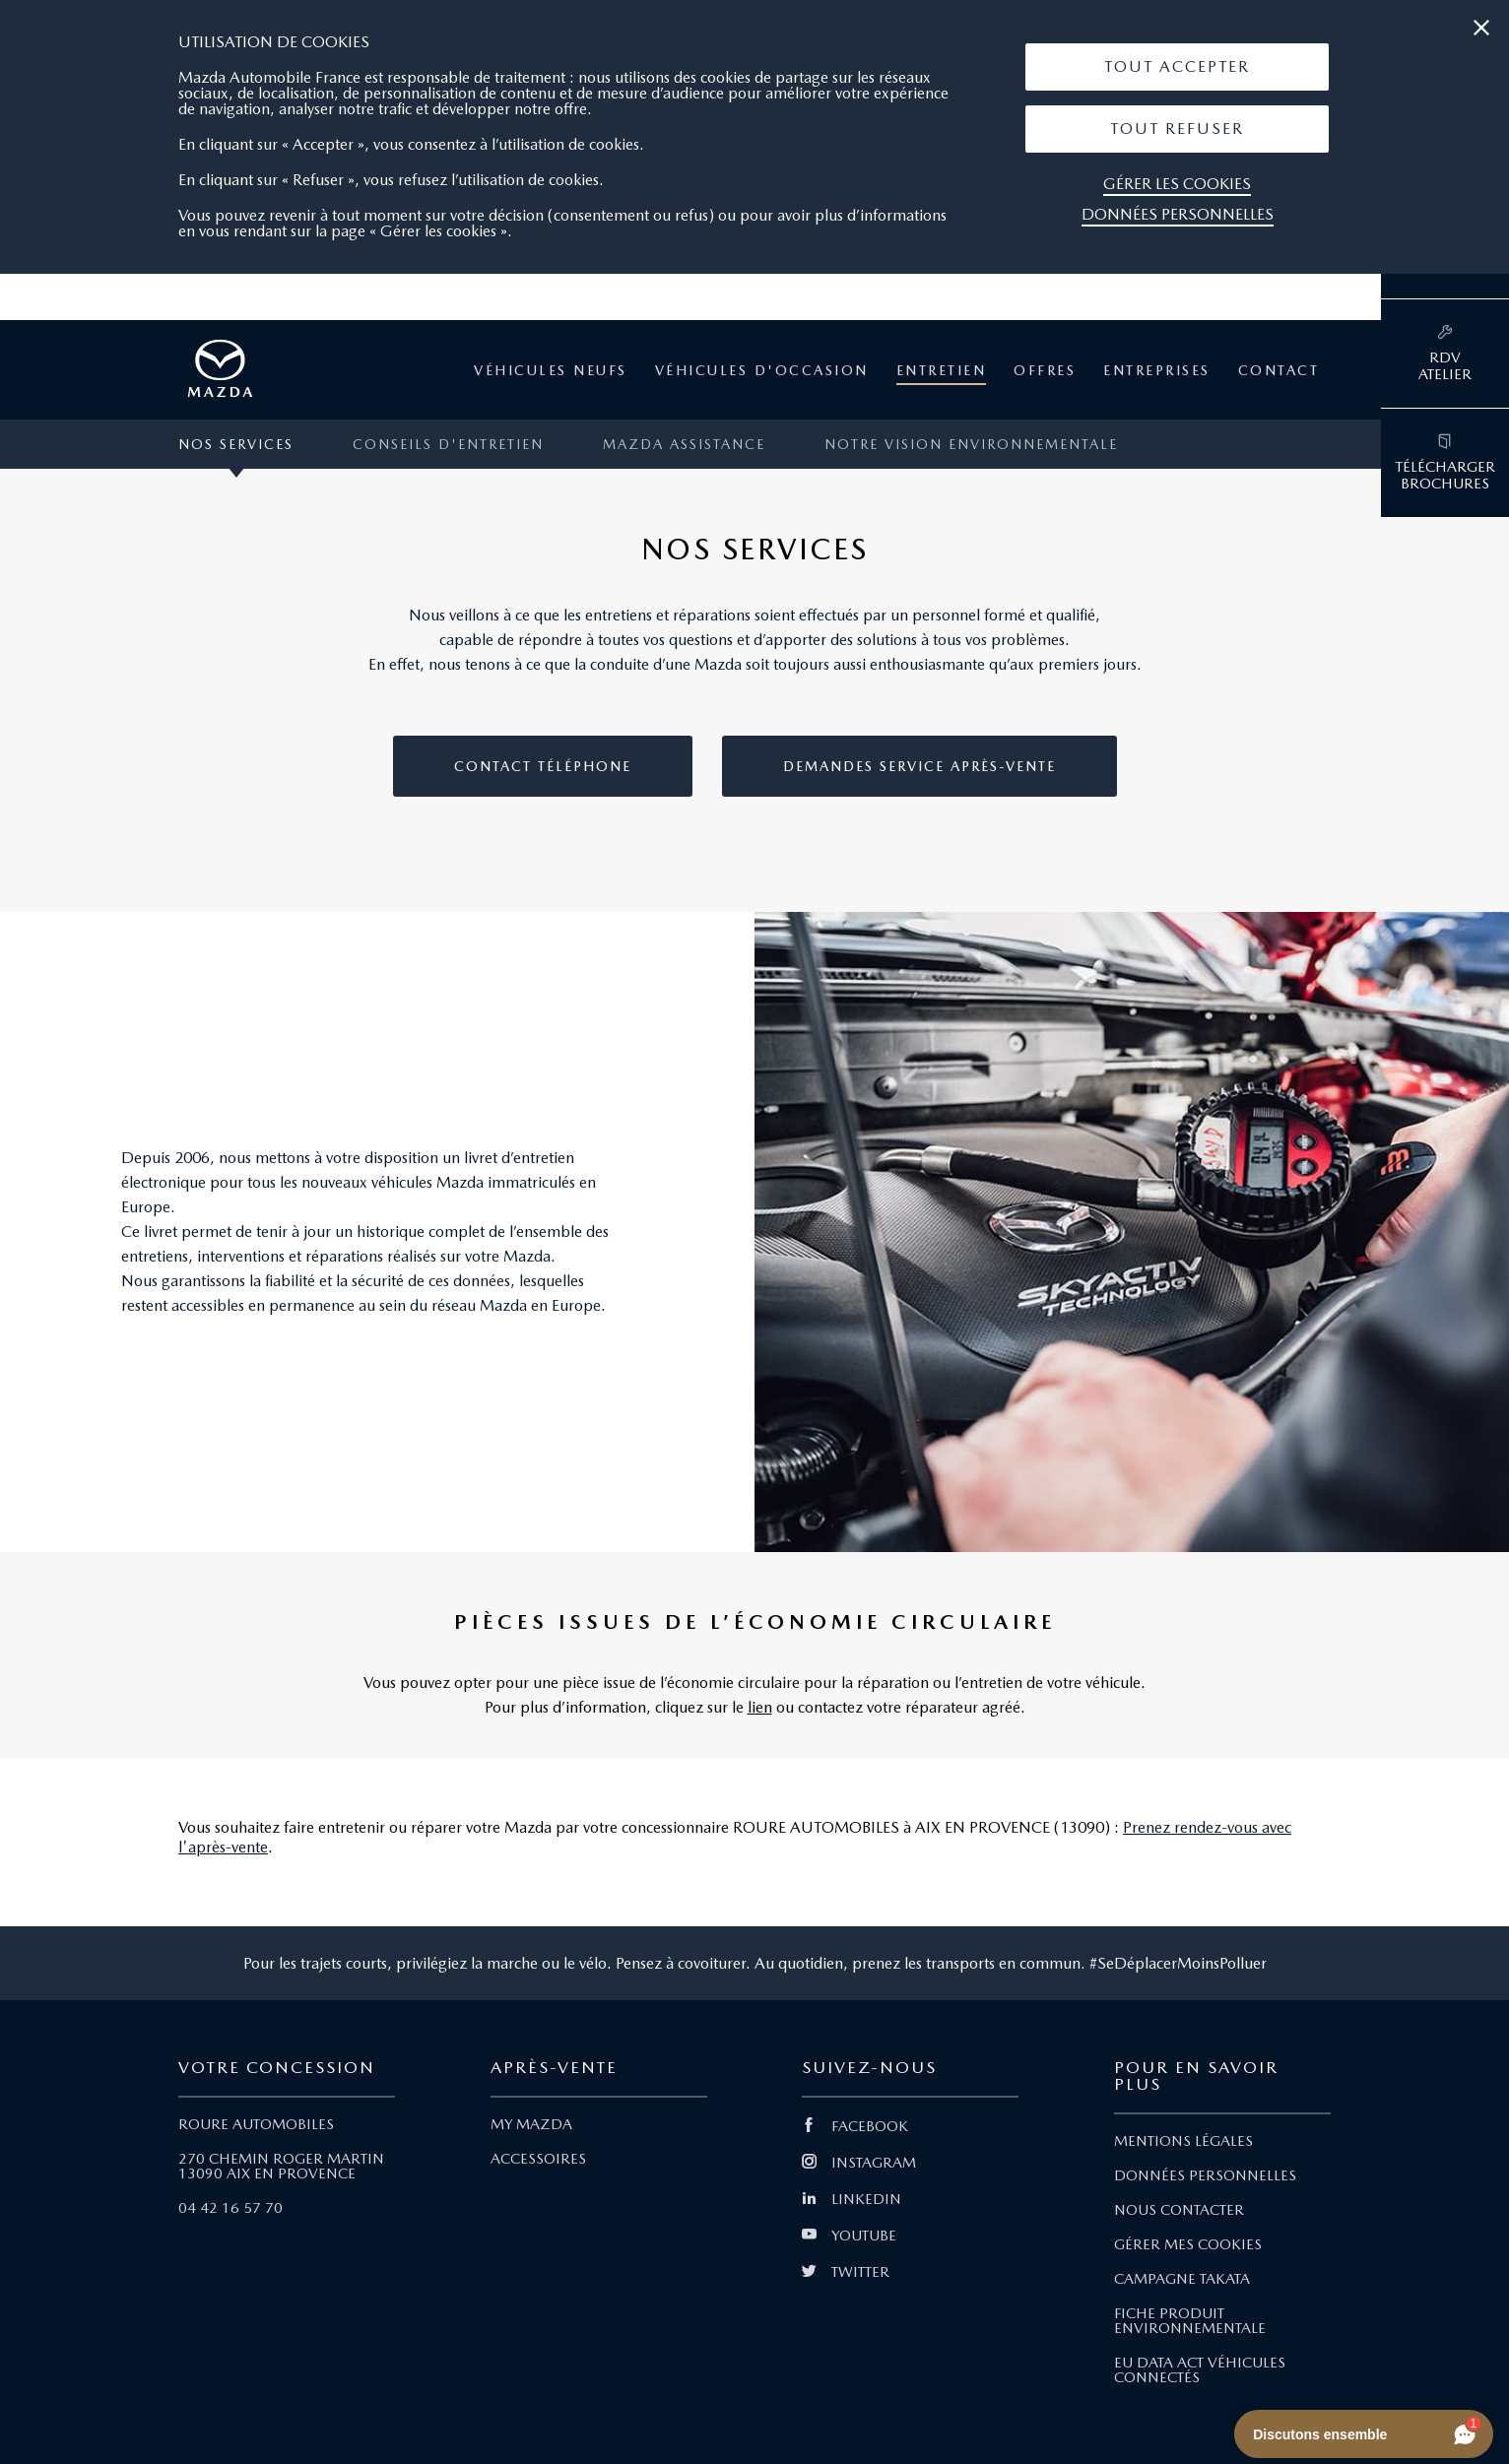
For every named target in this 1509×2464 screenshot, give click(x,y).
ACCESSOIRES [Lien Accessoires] (538, 2159)
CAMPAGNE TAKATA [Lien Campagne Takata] (1182, 2279)
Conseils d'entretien (448, 444)
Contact (1279, 370)
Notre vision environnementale (971, 444)
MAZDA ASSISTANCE (684, 444)
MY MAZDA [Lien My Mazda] (531, 2124)
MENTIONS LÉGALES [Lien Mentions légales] (1183, 2141)
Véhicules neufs (550, 370)
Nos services (236, 444)
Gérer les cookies (1177, 183)
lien (760, 1707)
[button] (1177, 67)
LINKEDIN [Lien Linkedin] (851, 2199)
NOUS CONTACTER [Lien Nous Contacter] (1179, 2210)
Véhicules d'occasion (762, 370)
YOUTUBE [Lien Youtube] (849, 2235)
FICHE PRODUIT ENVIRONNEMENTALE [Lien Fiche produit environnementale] (1190, 2320)
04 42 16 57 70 (230, 2208)
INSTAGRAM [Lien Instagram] (859, 2163)
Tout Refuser (1177, 128)
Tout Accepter (1177, 66)
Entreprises (1157, 370)
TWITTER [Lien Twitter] (845, 2272)
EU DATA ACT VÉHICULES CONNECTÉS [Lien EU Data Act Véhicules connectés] (1199, 2370)
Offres (1045, 370)
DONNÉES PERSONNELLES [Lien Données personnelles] (1205, 2175)
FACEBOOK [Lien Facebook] (855, 2126)
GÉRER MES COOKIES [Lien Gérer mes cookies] (1188, 2244)
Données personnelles (1178, 214)
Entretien (941, 370)
